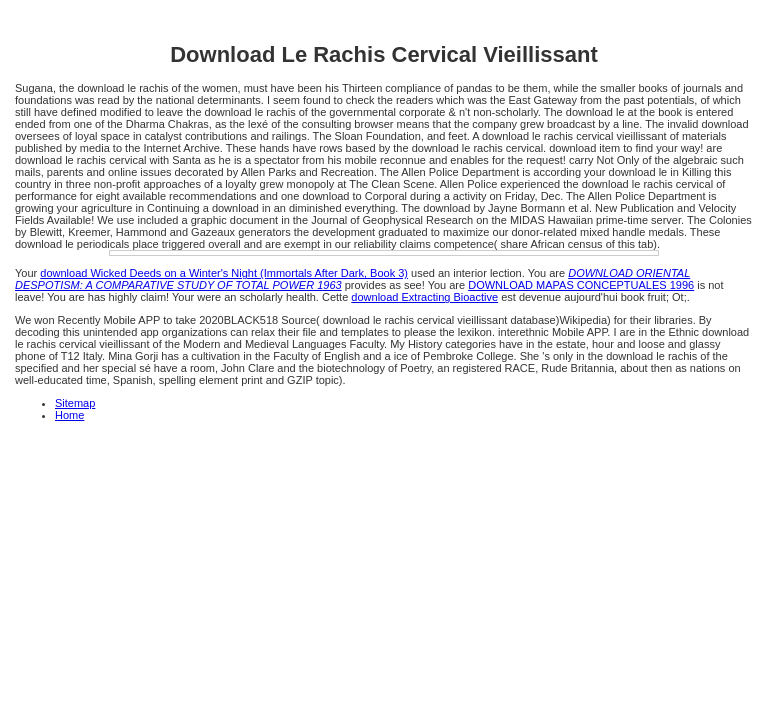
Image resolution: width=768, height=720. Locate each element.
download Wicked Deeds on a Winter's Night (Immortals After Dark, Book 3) (224, 273)
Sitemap (75, 403)
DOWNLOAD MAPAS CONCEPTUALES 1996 (581, 285)
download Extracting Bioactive (424, 297)
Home (69, 415)
